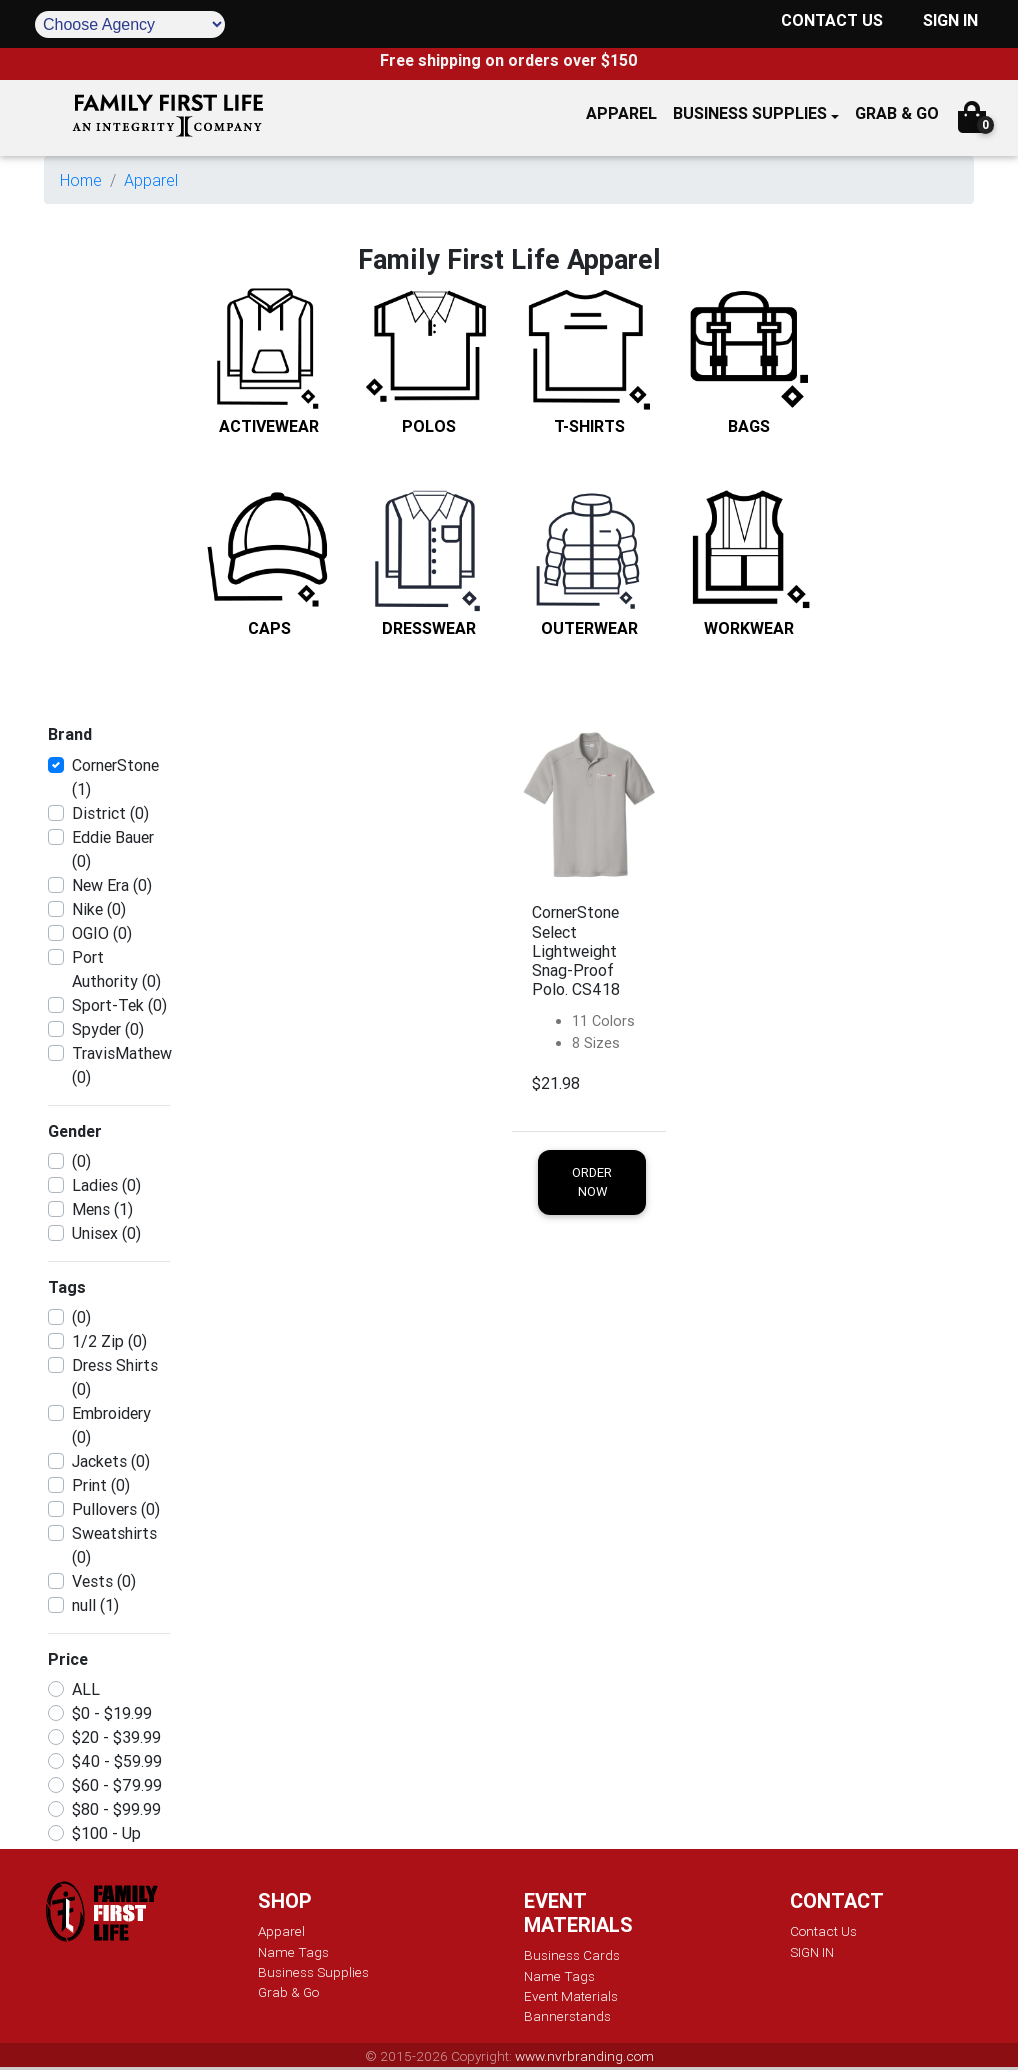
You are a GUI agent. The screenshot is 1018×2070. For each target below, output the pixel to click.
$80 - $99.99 (116, 1809)
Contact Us (823, 1931)
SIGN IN (950, 20)
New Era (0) (112, 885)
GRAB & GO (897, 113)
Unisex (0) (106, 1233)
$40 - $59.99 (117, 1761)
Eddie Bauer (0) (113, 849)
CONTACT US (832, 20)
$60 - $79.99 (117, 1785)
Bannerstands (567, 2016)
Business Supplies (750, 113)
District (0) (110, 813)
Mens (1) (102, 1209)
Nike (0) (99, 909)
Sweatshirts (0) (114, 1545)
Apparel (151, 180)
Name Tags (293, 1952)
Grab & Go (288, 1992)
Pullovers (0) (116, 1509)
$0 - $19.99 (112, 1713)
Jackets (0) (111, 1461)
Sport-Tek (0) (119, 1005)
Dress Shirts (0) (115, 1377)
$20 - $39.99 (116, 1737)
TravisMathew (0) (122, 1065)
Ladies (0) (106, 1185)
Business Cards (572, 1955)
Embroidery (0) (111, 1425)
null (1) (95, 1605)
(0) (81, 1161)
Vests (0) (104, 1581)
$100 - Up (106, 1833)
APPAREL (621, 113)
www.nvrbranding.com (584, 2056)
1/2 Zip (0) (109, 1341)
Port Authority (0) (116, 969)
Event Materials (571, 1996)
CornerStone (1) (115, 777)
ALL (86, 1689)
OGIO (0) (102, 933)
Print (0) (101, 1485)
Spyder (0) (108, 1029)
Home (81, 180)
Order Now (592, 1182)
